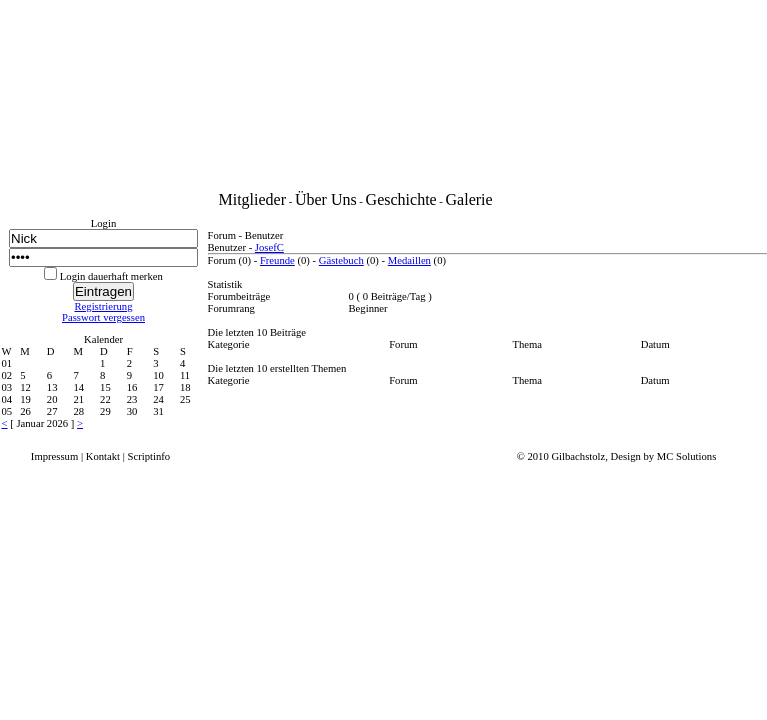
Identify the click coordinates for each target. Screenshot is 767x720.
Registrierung (103, 306)
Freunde (277, 260)
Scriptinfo (149, 456)
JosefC (269, 247)
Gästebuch (341, 260)
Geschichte (401, 199)
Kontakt (103, 456)
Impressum (54, 456)
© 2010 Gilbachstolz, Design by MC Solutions (617, 456)
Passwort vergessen (103, 317)
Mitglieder (253, 199)
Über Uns (326, 199)
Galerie (469, 199)
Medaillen (409, 260)
